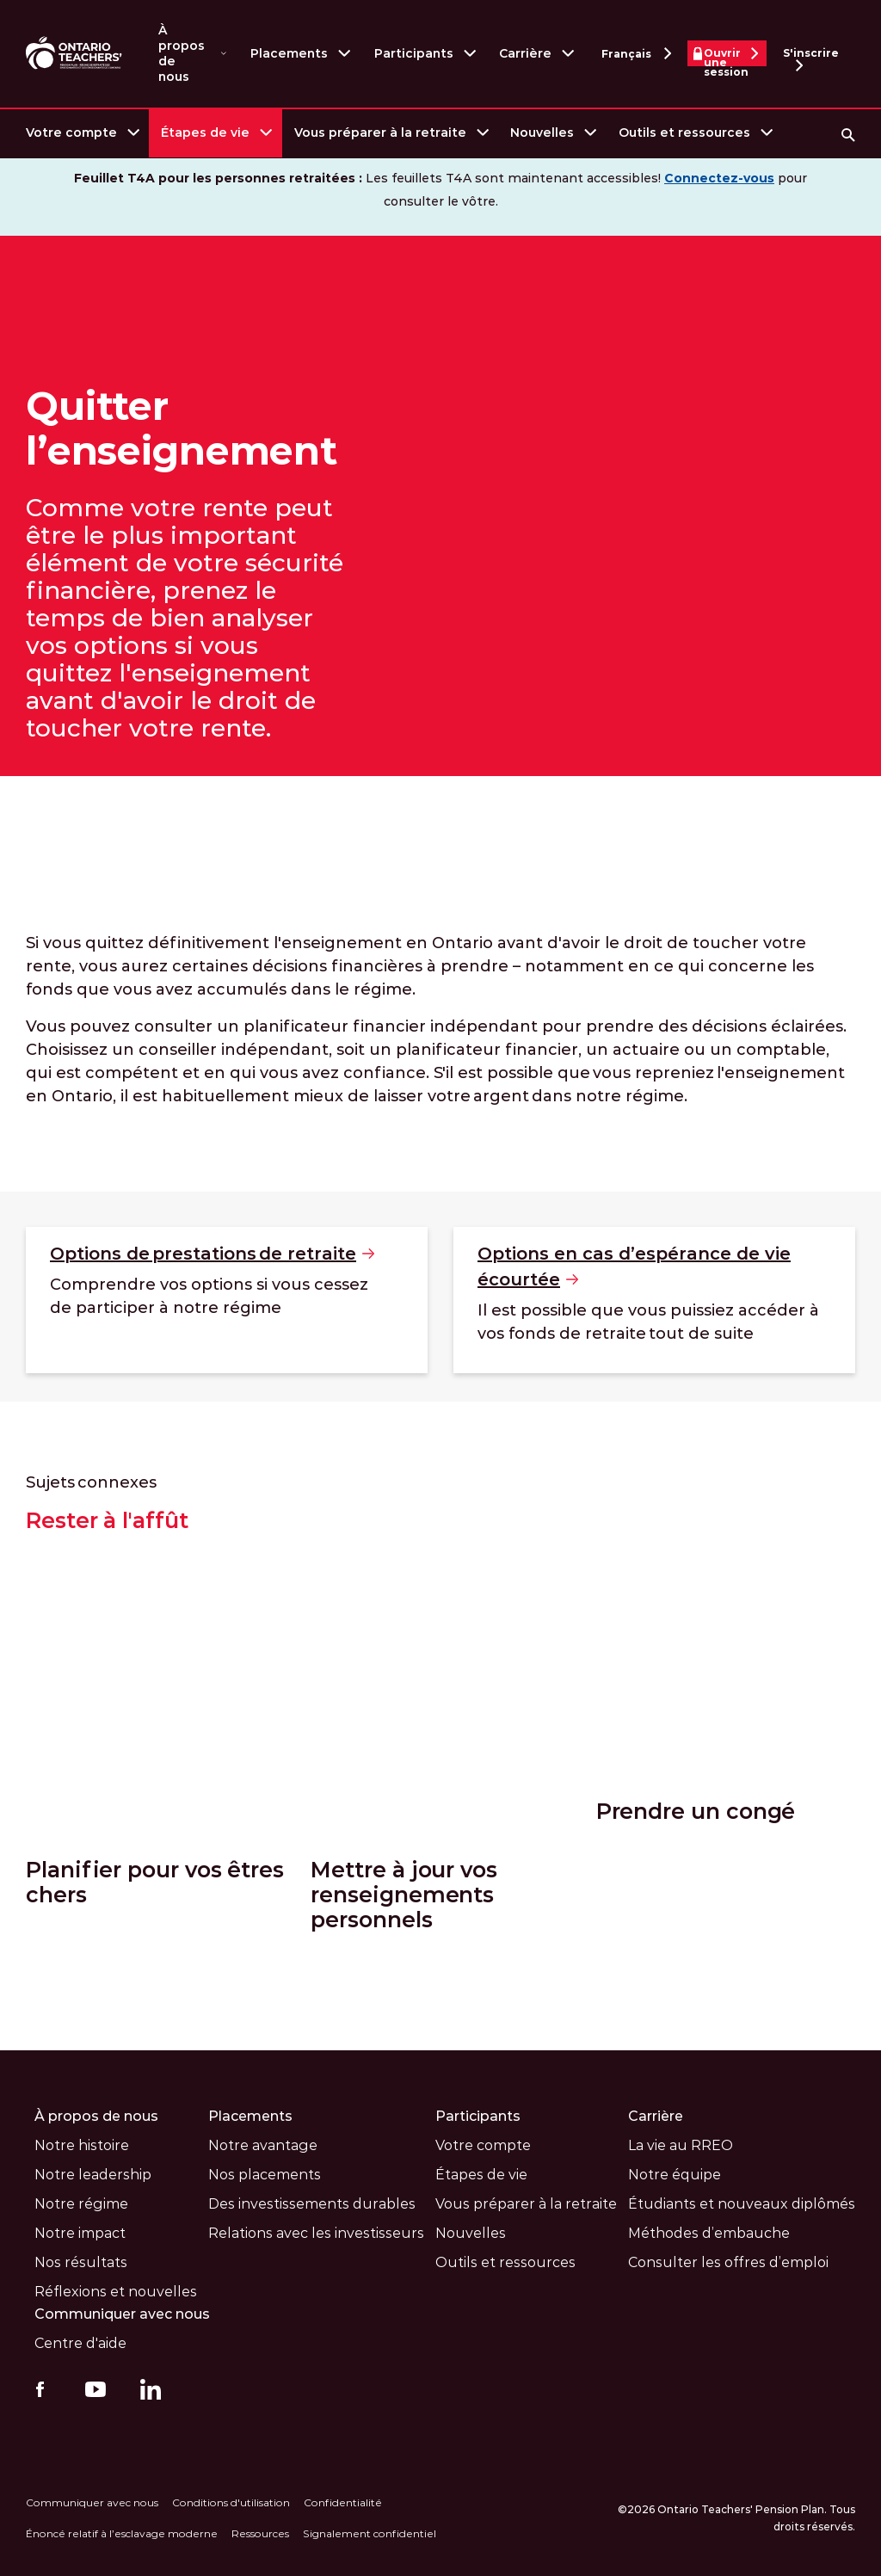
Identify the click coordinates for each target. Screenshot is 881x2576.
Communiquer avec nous (122, 2313)
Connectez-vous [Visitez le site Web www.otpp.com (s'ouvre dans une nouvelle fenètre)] (719, 178)
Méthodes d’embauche (709, 2232)
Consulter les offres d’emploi (728, 2261)
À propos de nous (181, 53)
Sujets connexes (91, 1482)
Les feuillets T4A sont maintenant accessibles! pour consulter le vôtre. (440, 189)
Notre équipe (674, 2174)
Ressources (260, 2532)
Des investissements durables (312, 2203)
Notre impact (80, 2232)
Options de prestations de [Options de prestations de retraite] (212, 1253)
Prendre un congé (696, 1869)
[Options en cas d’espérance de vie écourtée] (654, 1300)
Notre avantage (262, 2144)
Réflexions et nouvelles (115, 2291)
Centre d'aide (80, 2342)
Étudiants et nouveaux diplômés (741, 2203)
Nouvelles (542, 132)
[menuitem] (81, 133)
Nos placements (264, 2174)
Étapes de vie (205, 132)
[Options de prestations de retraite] (227, 1300)
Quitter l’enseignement (181, 428)
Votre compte (71, 132)
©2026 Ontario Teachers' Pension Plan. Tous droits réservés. (736, 2517)
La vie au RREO (680, 2144)
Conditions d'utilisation (231, 2501)
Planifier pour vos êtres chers (155, 1882)
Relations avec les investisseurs (316, 2232)
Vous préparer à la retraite (380, 132)
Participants (413, 53)
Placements (289, 53)
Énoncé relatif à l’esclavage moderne (122, 2532)
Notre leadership (92, 2174)
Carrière (525, 53)
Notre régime (81, 2203)
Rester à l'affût (107, 1520)
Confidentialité (343, 2501)
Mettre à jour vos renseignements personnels (404, 1894)
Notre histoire (81, 2144)
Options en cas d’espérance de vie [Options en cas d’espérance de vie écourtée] (634, 1267)
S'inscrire (811, 56)
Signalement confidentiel (369, 2532)
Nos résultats (80, 2261)
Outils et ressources (684, 132)
